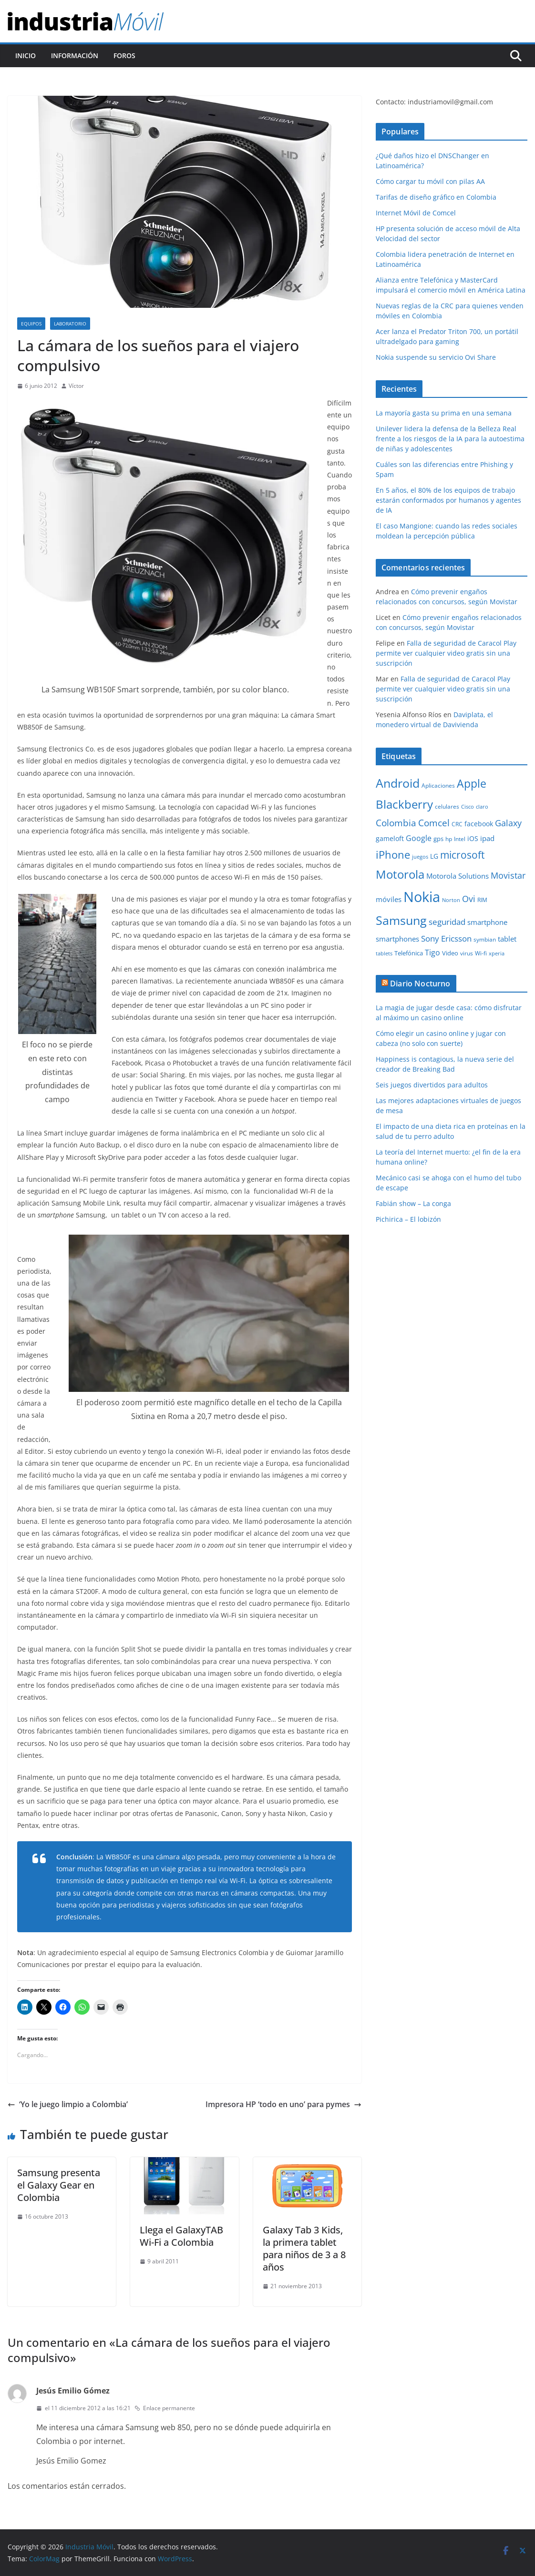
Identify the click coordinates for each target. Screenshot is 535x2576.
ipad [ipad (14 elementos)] (487, 838)
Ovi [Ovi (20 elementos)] (468, 898)
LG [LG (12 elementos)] (434, 856)
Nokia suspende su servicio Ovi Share (436, 357)
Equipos (31, 323)
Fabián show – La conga (413, 1203)
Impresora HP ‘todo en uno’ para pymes (283, 2104)
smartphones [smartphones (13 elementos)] (397, 938)
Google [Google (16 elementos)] (419, 838)
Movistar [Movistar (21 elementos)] (508, 875)
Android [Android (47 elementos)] (398, 783)
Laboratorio (70, 323)
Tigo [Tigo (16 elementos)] (432, 952)
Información (74, 55)
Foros (124, 55)
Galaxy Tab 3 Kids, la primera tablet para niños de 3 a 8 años (304, 2248)
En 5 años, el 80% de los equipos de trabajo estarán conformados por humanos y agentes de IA (448, 500)
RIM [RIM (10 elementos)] (482, 900)
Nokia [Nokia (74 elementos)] (421, 896)
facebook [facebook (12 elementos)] (478, 823)
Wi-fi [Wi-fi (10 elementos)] (481, 953)
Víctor (76, 386)
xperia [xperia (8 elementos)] (496, 953)
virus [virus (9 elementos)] (466, 953)
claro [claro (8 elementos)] (482, 806)
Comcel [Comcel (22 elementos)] (434, 823)
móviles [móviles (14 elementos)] (388, 899)
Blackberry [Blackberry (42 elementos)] (404, 804)
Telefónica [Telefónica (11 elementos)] (408, 953)
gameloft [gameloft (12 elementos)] (390, 838)
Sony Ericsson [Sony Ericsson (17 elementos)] (446, 938)
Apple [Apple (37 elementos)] (471, 783)
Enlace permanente (164, 2408)
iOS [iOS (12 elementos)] (472, 838)
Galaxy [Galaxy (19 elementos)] (508, 823)
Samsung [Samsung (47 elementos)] (401, 920)
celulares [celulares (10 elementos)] (447, 806)
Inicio (25, 55)
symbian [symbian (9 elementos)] (484, 939)
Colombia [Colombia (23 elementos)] (396, 822)
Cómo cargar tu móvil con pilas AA (430, 181)
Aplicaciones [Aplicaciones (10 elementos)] (438, 785)
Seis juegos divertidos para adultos (432, 1084)
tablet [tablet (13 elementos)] (507, 938)
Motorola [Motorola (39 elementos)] (400, 874)
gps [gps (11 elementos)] (438, 838)
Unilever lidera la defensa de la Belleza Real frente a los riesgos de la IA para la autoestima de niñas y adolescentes (450, 438)
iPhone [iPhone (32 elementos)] (393, 854)
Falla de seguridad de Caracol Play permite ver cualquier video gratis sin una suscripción (446, 653)
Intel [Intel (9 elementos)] (459, 838)
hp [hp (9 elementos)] (448, 838)
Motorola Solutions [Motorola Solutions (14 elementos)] (457, 876)
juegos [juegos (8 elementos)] (420, 856)
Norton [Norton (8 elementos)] (451, 900)
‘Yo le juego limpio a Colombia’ (68, 2104)
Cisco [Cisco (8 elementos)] (467, 806)
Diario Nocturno (420, 983)
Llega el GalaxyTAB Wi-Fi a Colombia (181, 2236)
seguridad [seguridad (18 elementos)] (447, 921)
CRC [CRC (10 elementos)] (457, 824)
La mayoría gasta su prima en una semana (444, 412)
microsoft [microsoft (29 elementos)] (462, 855)
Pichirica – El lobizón (408, 1219)
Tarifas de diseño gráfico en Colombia (436, 197)
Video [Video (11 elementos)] (450, 953)
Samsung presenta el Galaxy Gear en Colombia (58, 2185)
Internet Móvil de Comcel (416, 212)
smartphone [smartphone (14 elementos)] (487, 922)
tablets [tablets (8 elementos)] (384, 953)
